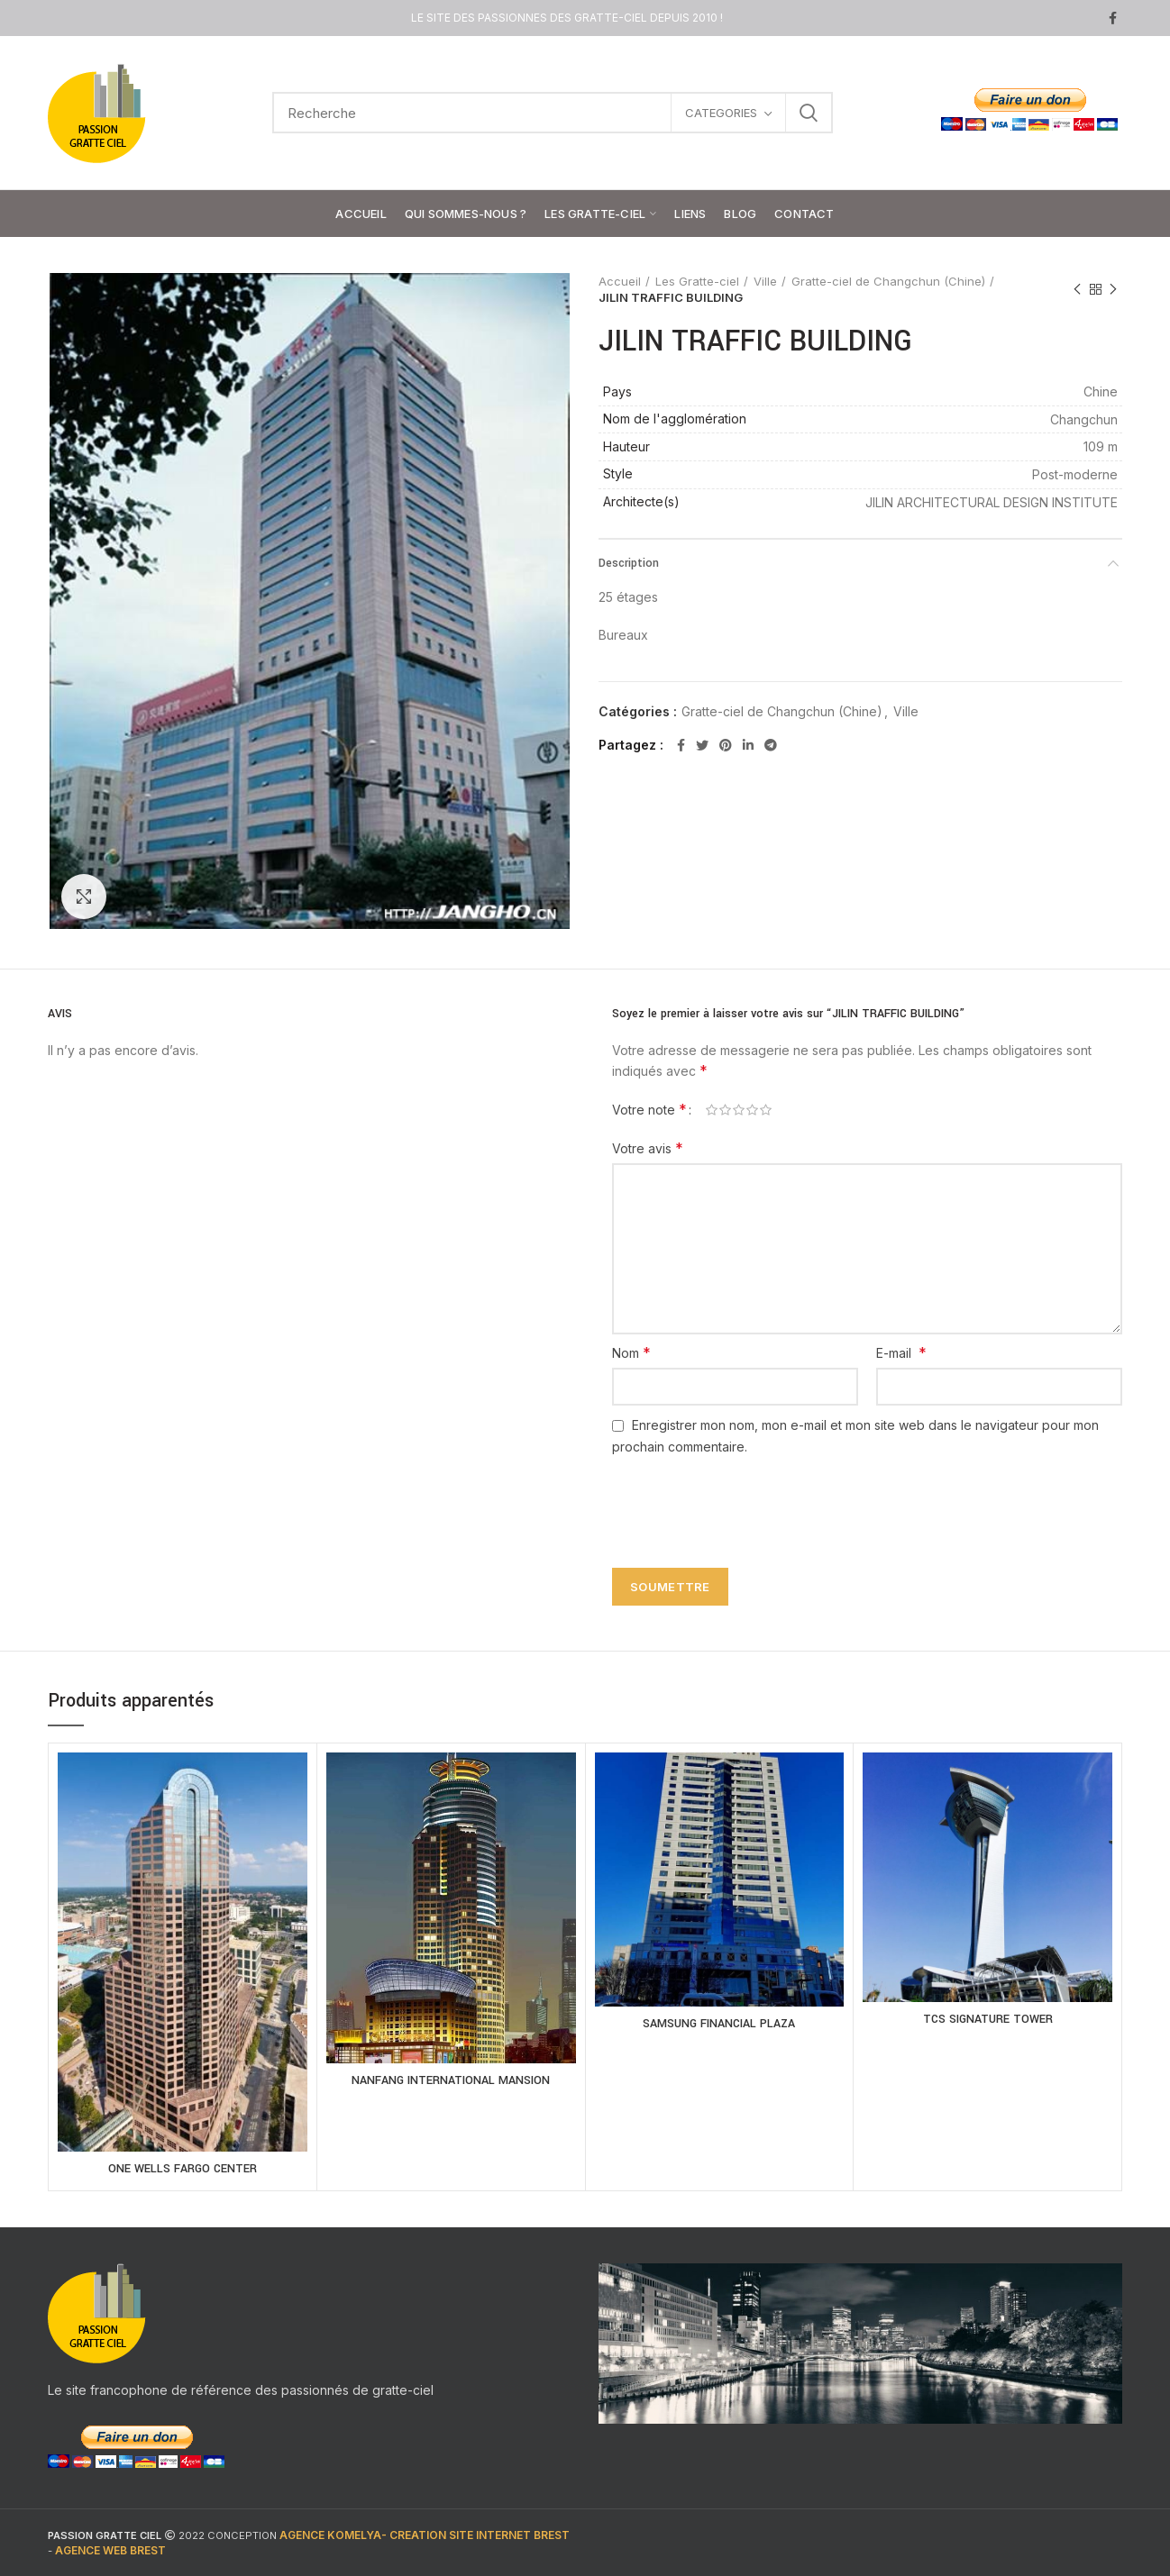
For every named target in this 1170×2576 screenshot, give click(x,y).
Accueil (620, 281)
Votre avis (647, 1148)
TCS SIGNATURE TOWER (988, 2019)
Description (629, 563)
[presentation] (740, 1501)
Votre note (649, 1109)
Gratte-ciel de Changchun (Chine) (888, 281)
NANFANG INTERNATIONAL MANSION (451, 2080)
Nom (631, 1352)
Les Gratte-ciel (697, 281)
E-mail (901, 1352)
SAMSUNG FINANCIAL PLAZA (719, 2024)
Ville (765, 281)
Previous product (1077, 289)
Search (808, 112)
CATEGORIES (721, 112)
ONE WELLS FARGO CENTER (182, 2169)
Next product (1113, 289)
